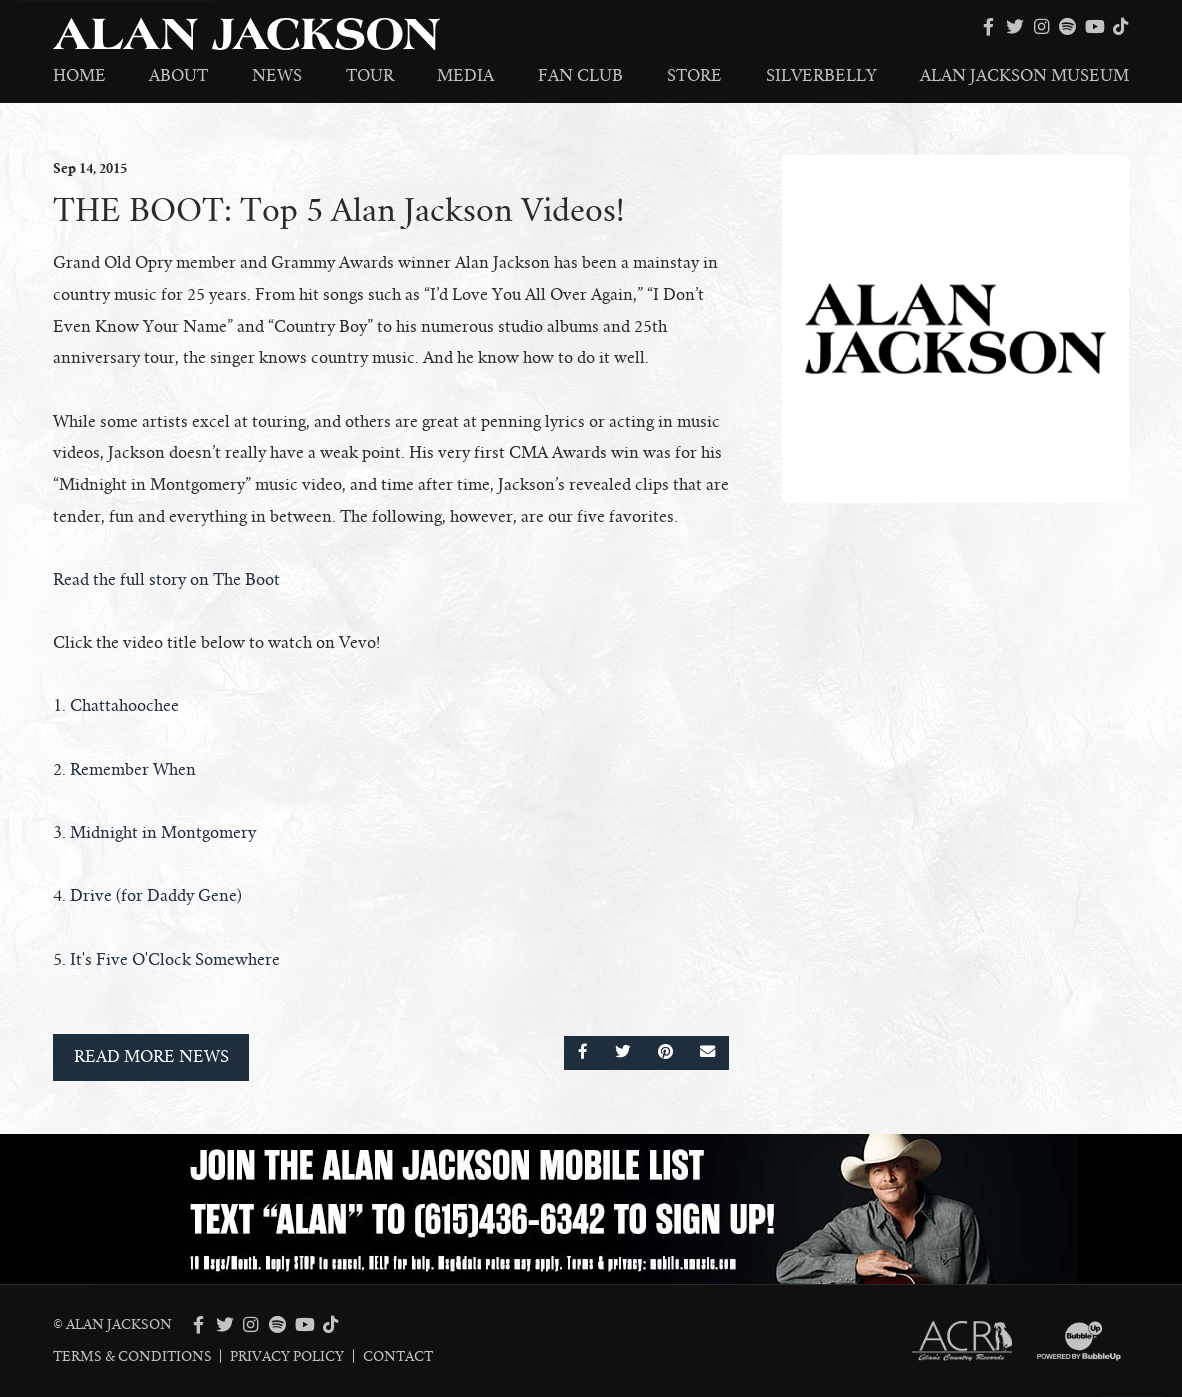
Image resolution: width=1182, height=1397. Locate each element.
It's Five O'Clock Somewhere (175, 960)
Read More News (151, 1057)
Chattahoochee (124, 706)
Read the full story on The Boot (166, 580)
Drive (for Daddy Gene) (156, 896)
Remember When (133, 770)
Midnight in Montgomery (163, 833)
